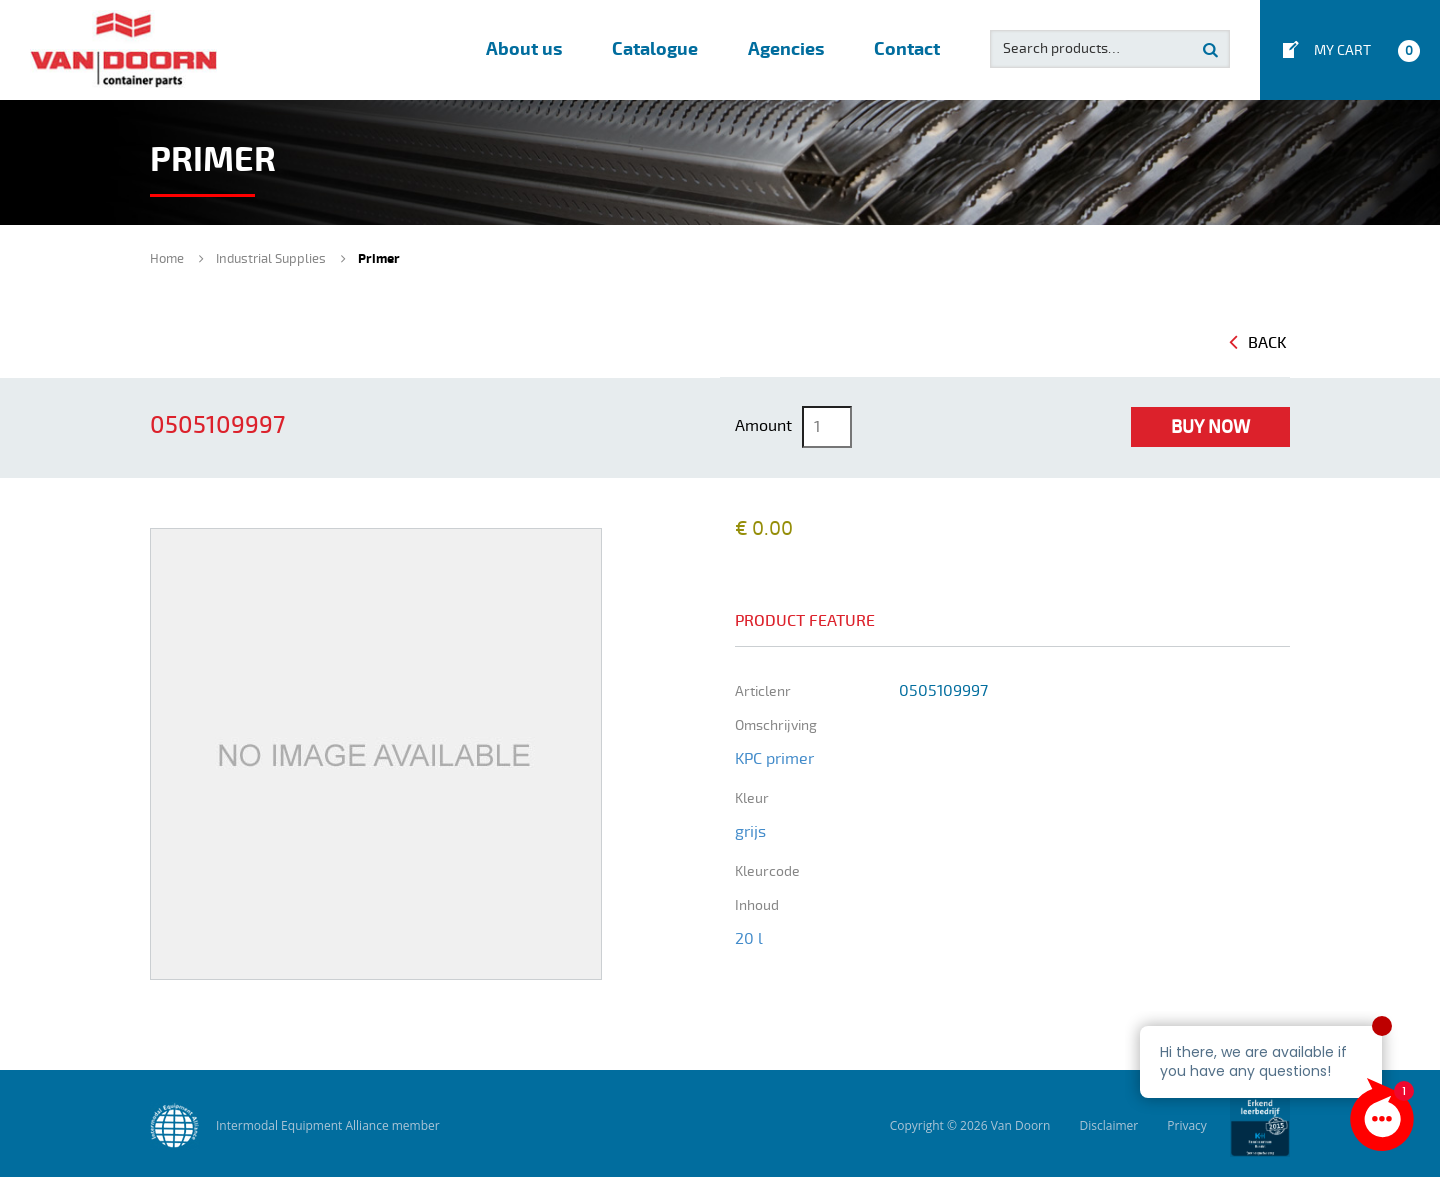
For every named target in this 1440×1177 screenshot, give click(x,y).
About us (524, 49)
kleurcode (767, 871)
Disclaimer (1108, 1125)
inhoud (757, 905)
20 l (749, 939)
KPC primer (774, 759)
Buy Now (1210, 427)
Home (167, 259)
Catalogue (655, 49)
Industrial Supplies (271, 259)
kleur (752, 798)
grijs (750, 832)
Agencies (786, 49)
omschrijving (776, 725)
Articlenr (763, 691)
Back (1258, 343)
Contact (907, 49)
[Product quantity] (827, 427)
